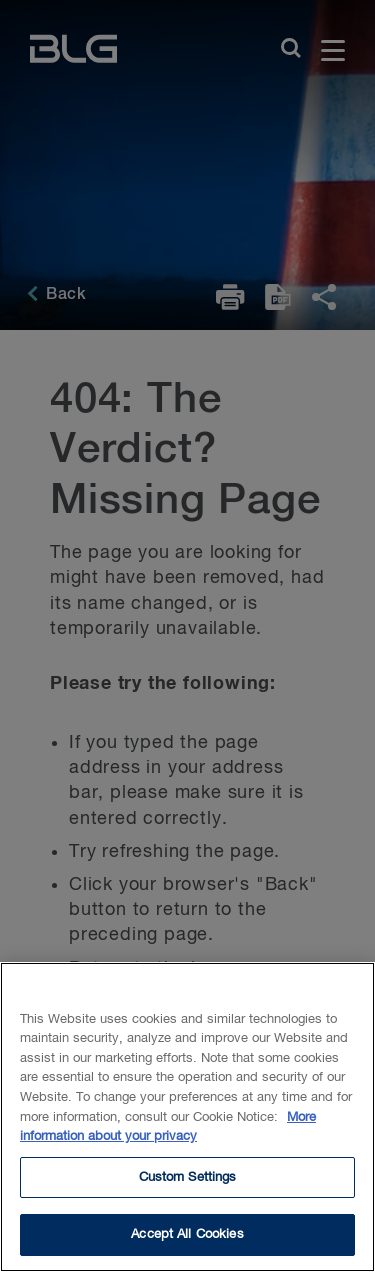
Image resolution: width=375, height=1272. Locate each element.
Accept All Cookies (187, 1239)
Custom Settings (188, 1181)
